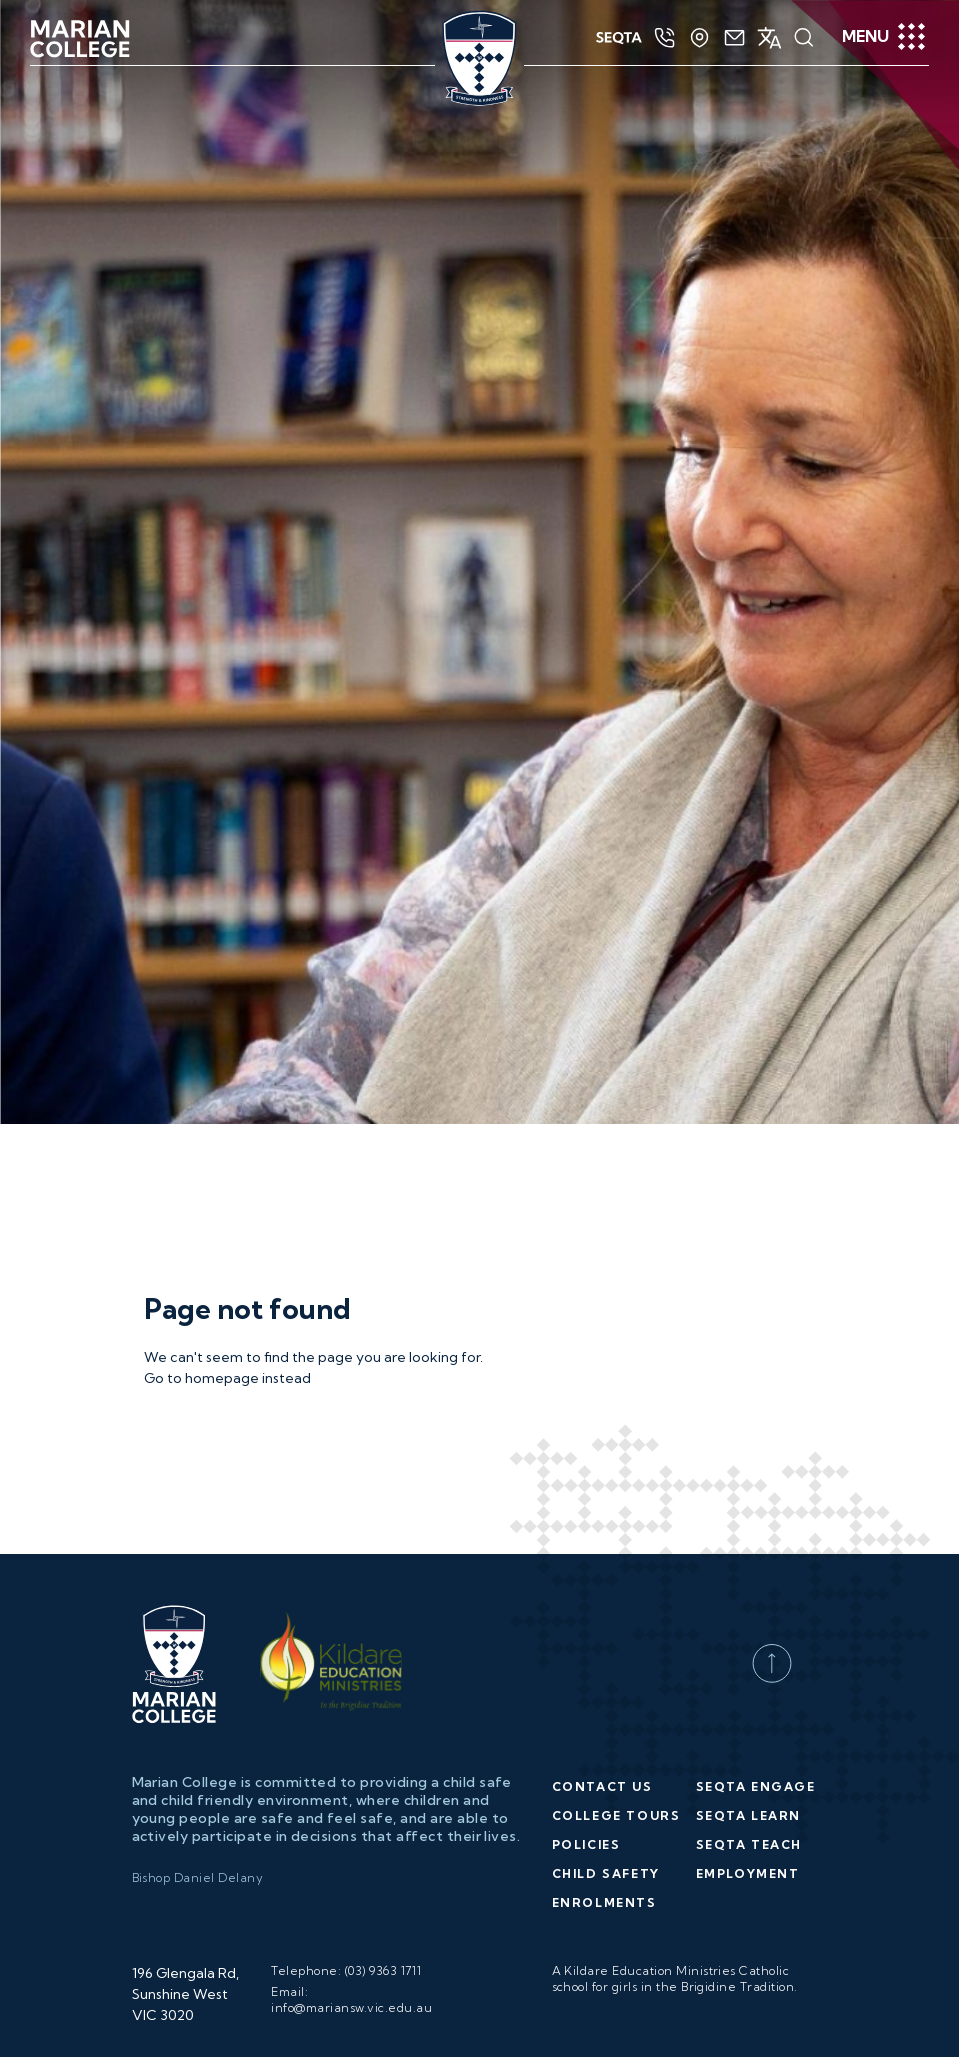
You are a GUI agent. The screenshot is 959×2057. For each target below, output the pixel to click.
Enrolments (604, 1623)
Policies (586, 1565)
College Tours (616, 1536)
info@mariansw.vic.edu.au (351, 1728)
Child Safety (606, 1594)
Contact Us (602, 1507)
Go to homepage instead (227, 1099)
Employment (748, 1594)
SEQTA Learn (749, 1536)
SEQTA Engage (756, 1507)
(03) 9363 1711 (383, 1691)
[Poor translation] (55, 2028)
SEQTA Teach (749, 1565)
